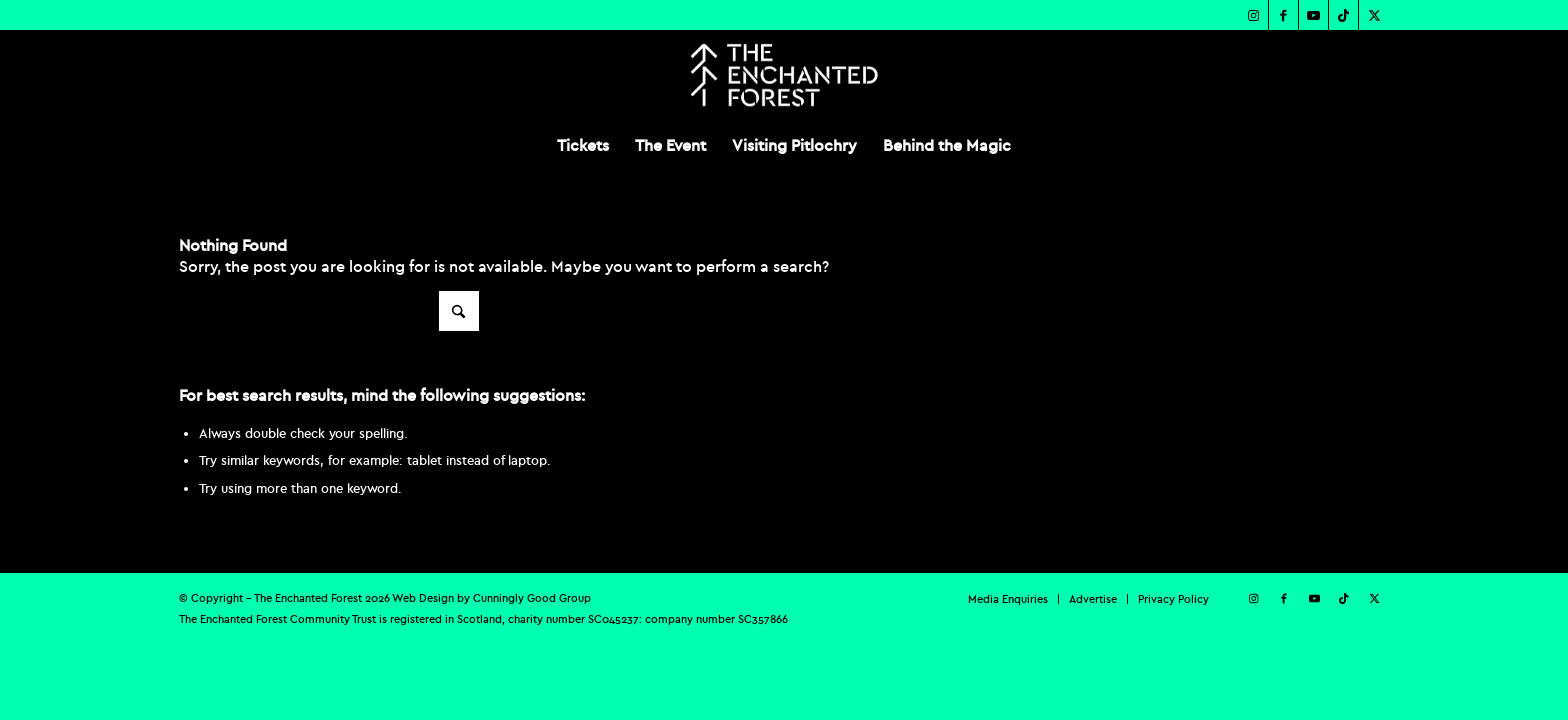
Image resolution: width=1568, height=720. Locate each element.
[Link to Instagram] (1253, 15)
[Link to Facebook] (1283, 15)
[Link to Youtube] (1313, 15)
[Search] (329, 311)
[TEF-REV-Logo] (783, 75)
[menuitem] (583, 145)
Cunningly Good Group (532, 598)
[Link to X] (1374, 15)
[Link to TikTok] (1343, 15)
